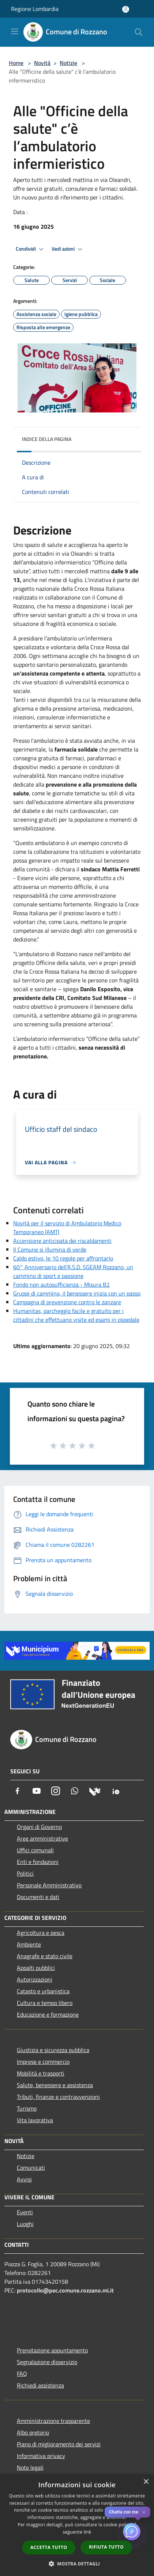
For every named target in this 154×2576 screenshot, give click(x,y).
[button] (77, 2563)
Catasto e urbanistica (43, 1991)
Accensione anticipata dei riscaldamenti (62, 1240)
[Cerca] (138, 32)
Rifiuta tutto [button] (106, 2547)
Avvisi (24, 2179)
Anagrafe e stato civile (44, 1956)
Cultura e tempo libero (44, 2002)
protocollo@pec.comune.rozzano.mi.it (65, 2290)
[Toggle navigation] (14, 31)
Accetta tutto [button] (48, 2547)
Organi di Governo (39, 1826)
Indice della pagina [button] (46, 439)
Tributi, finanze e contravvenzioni (58, 2096)
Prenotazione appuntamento (52, 2350)
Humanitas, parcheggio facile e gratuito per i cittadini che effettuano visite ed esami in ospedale (76, 1315)
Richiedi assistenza (40, 2385)
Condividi (31, 249)
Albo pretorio (33, 2432)
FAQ (22, 2373)
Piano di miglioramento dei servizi (59, 2444)
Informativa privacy (41, 2455)
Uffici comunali (35, 1850)
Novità (42, 62)
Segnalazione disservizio (47, 2362)
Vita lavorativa (35, 2120)
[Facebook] (17, 1791)
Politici (25, 1873)
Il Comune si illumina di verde (49, 1249)
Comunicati (31, 2167)
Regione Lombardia (35, 8)
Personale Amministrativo (49, 1885)
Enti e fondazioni (38, 1861)
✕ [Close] (144, 2512)
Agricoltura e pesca (40, 1932)
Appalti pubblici (36, 1967)
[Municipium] (94, 1791)
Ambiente (29, 1944)
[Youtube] (36, 1791)
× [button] (146, 2482)
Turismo (27, 2108)
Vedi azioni (68, 249)
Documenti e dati (38, 1896)
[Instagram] (55, 1791)
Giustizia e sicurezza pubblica (53, 2050)
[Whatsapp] (74, 1791)
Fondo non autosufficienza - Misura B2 (61, 1284)
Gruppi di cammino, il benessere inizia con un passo (76, 1293)
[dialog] (77, 2525)
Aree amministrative (42, 1838)
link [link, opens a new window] (87, 2532)
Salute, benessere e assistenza (55, 2085)
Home (16, 62)
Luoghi (25, 2223)
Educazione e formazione (48, 2014)
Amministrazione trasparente (53, 2420)
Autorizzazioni (34, 1979)
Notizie (68, 62)
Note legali (30, 2467)
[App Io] (116, 1791)
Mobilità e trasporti (40, 2073)
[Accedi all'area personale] (126, 9)
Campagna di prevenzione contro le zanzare (67, 1302)
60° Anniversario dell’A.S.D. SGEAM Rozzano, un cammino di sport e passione (73, 1271)
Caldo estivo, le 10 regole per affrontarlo (63, 1258)
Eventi (25, 2212)
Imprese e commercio (43, 2061)
